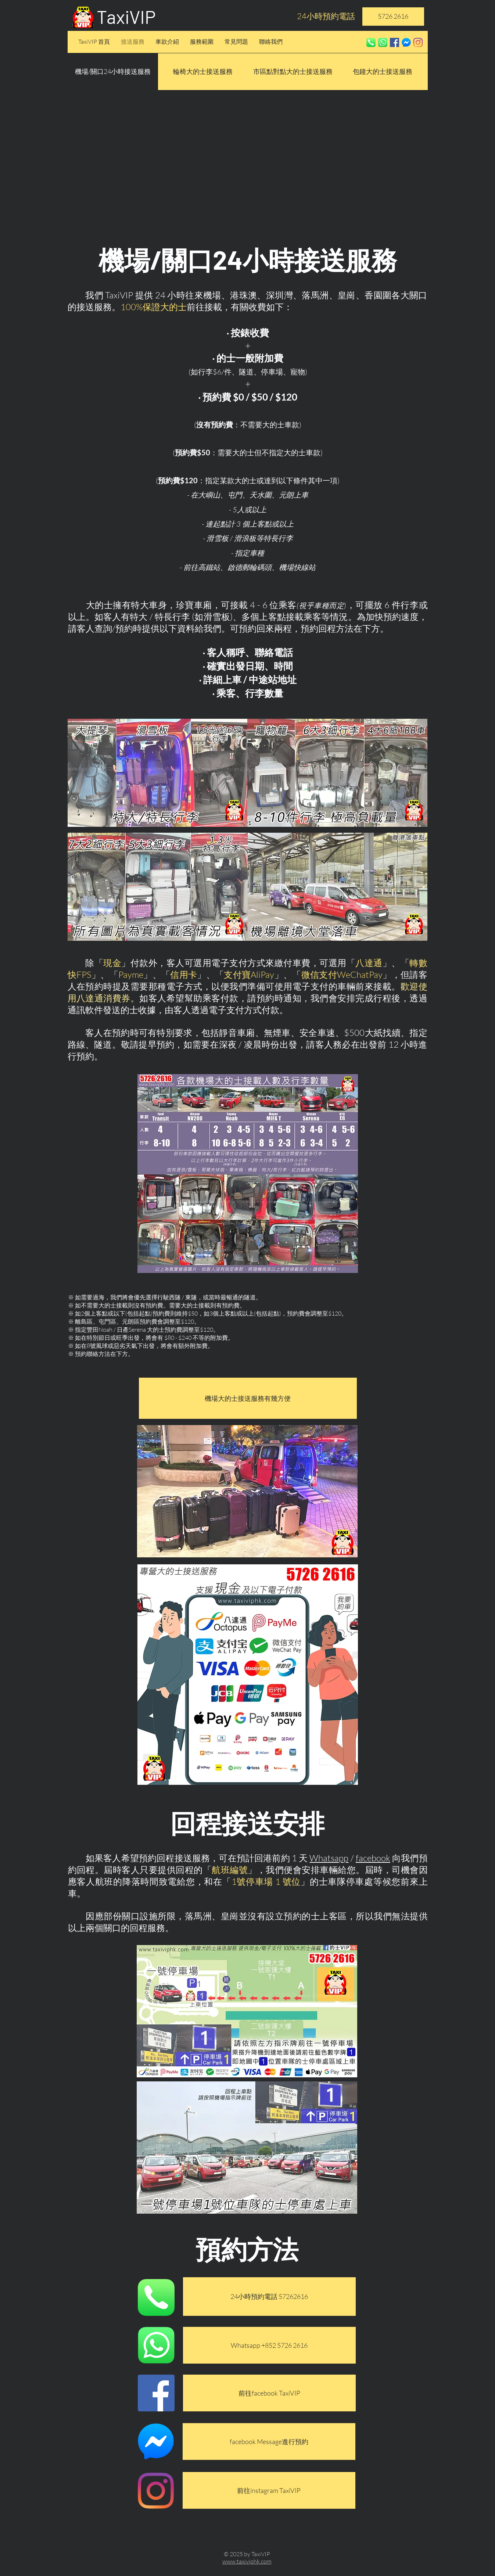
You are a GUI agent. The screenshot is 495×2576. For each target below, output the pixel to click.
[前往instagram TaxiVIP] (269, 2490)
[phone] (371, 42)
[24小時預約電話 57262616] (269, 2296)
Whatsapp (328, 1857)
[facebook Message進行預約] (269, 2441)
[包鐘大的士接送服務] (383, 71)
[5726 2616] (393, 16)
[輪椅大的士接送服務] (203, 71)
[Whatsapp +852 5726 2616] (269, 2345)
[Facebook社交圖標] (394, 42)
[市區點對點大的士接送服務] (293, 71)
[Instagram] (418, 42)
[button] (113, 71)
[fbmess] (406, 42)
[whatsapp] (382, 42)
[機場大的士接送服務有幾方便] (248, 1398)
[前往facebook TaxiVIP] (269, 2393)
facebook (373, 1857)
